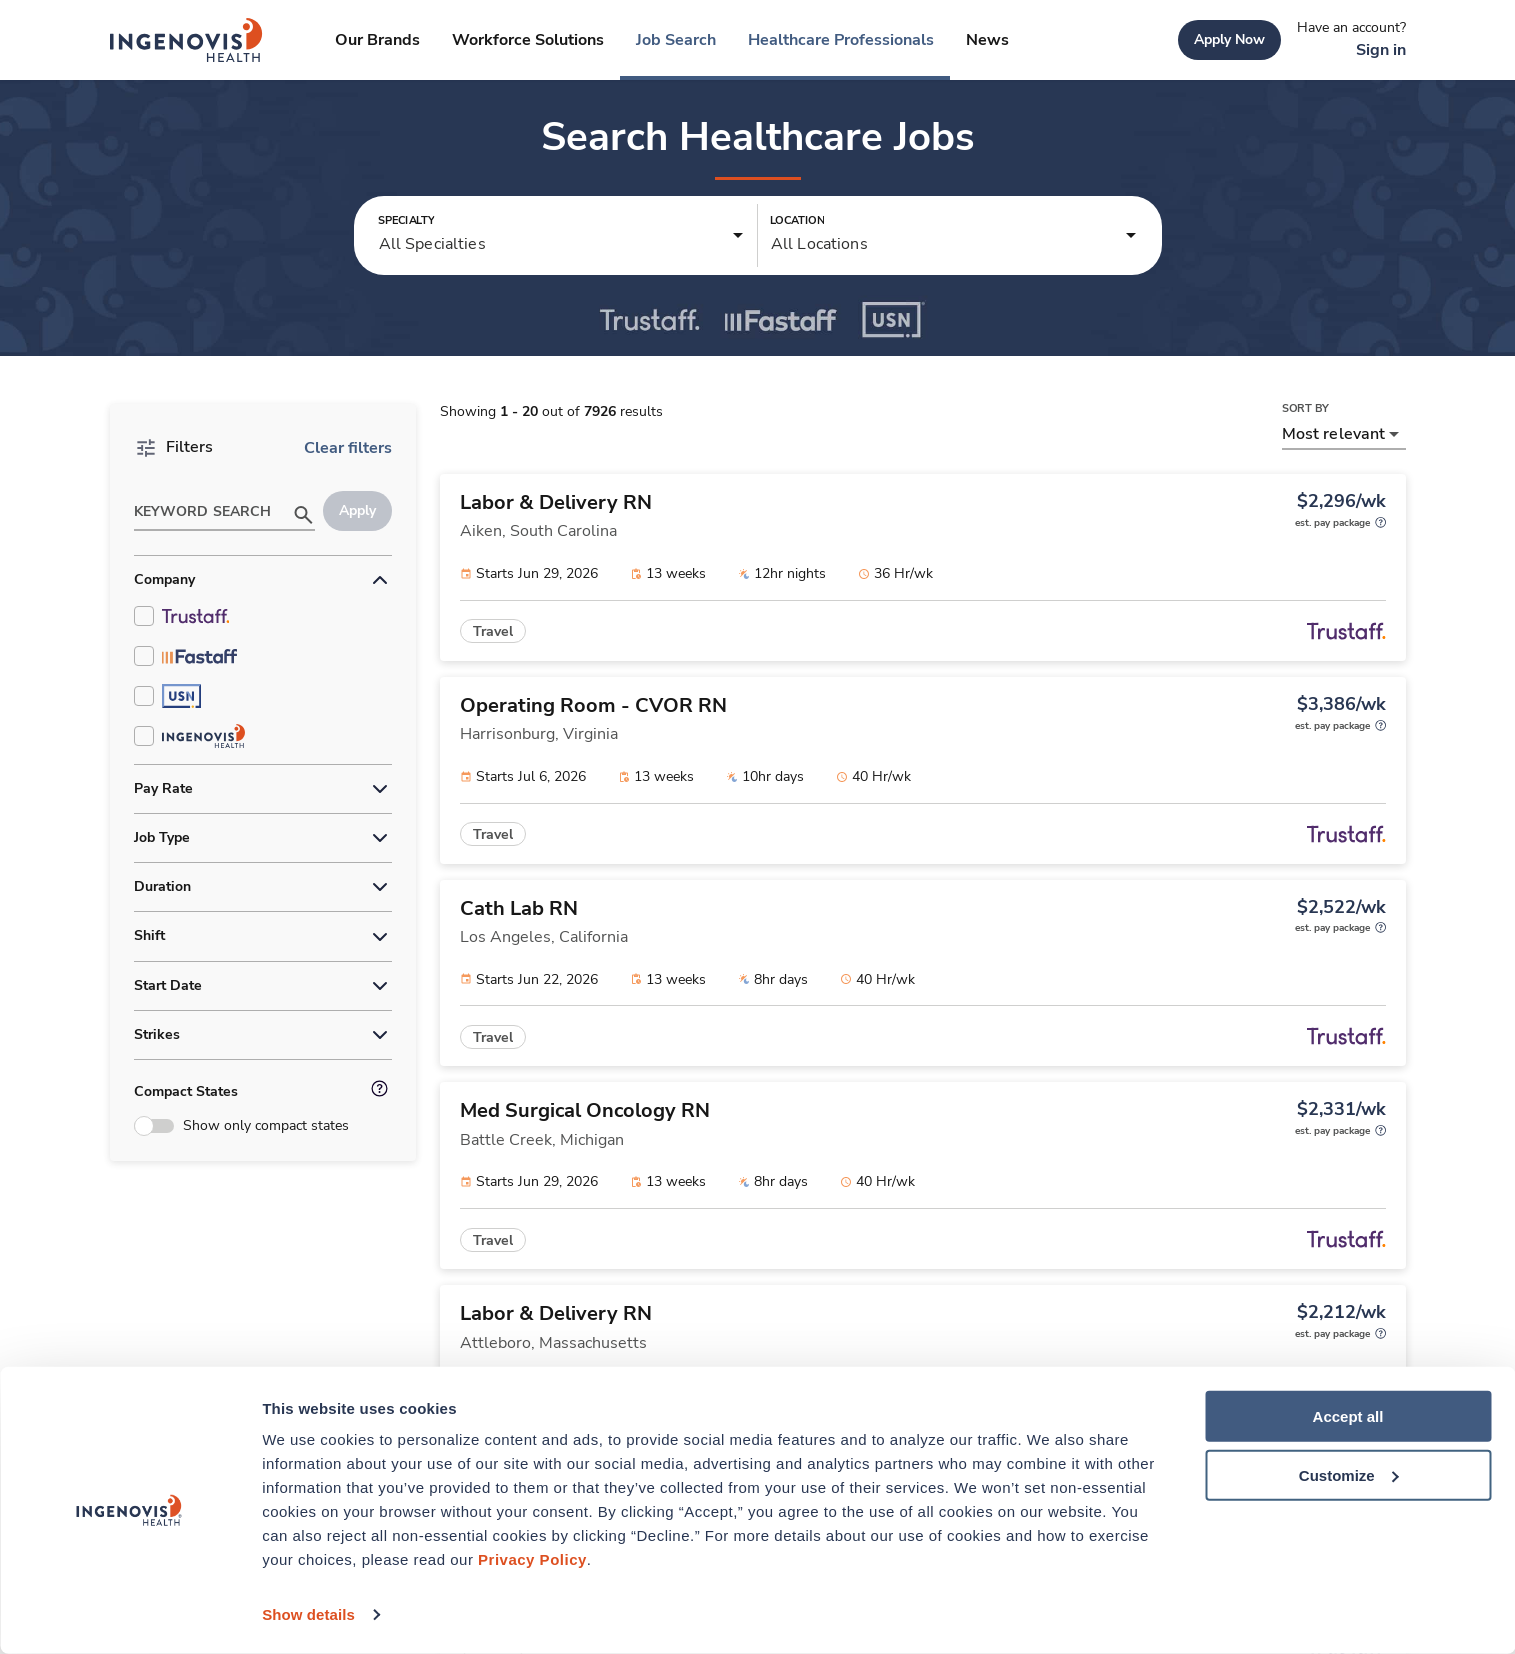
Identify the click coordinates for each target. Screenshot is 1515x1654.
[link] (186, 40)
